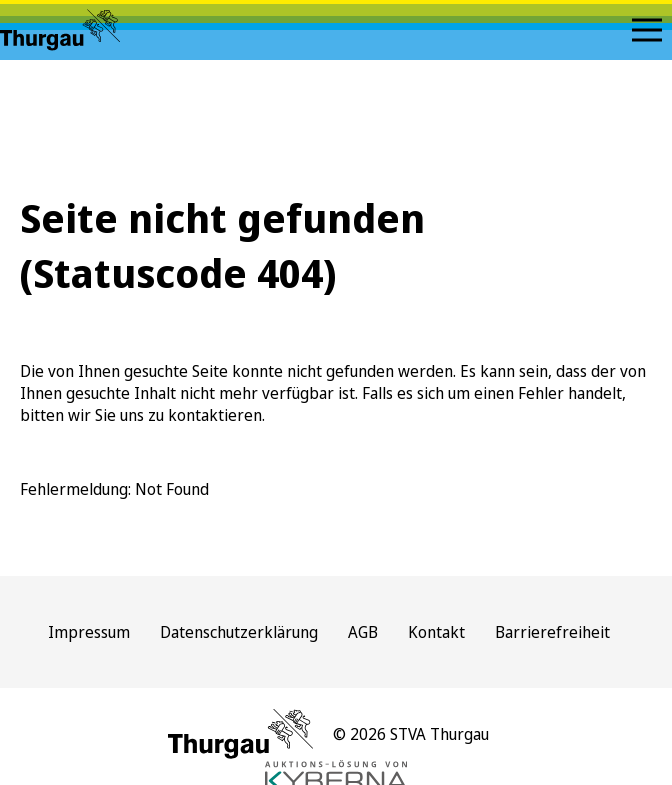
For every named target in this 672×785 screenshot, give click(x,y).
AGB (363, 632)
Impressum (89, 632)
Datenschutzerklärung (239, 632)
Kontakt (436, 632)
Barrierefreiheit (552, 632)
